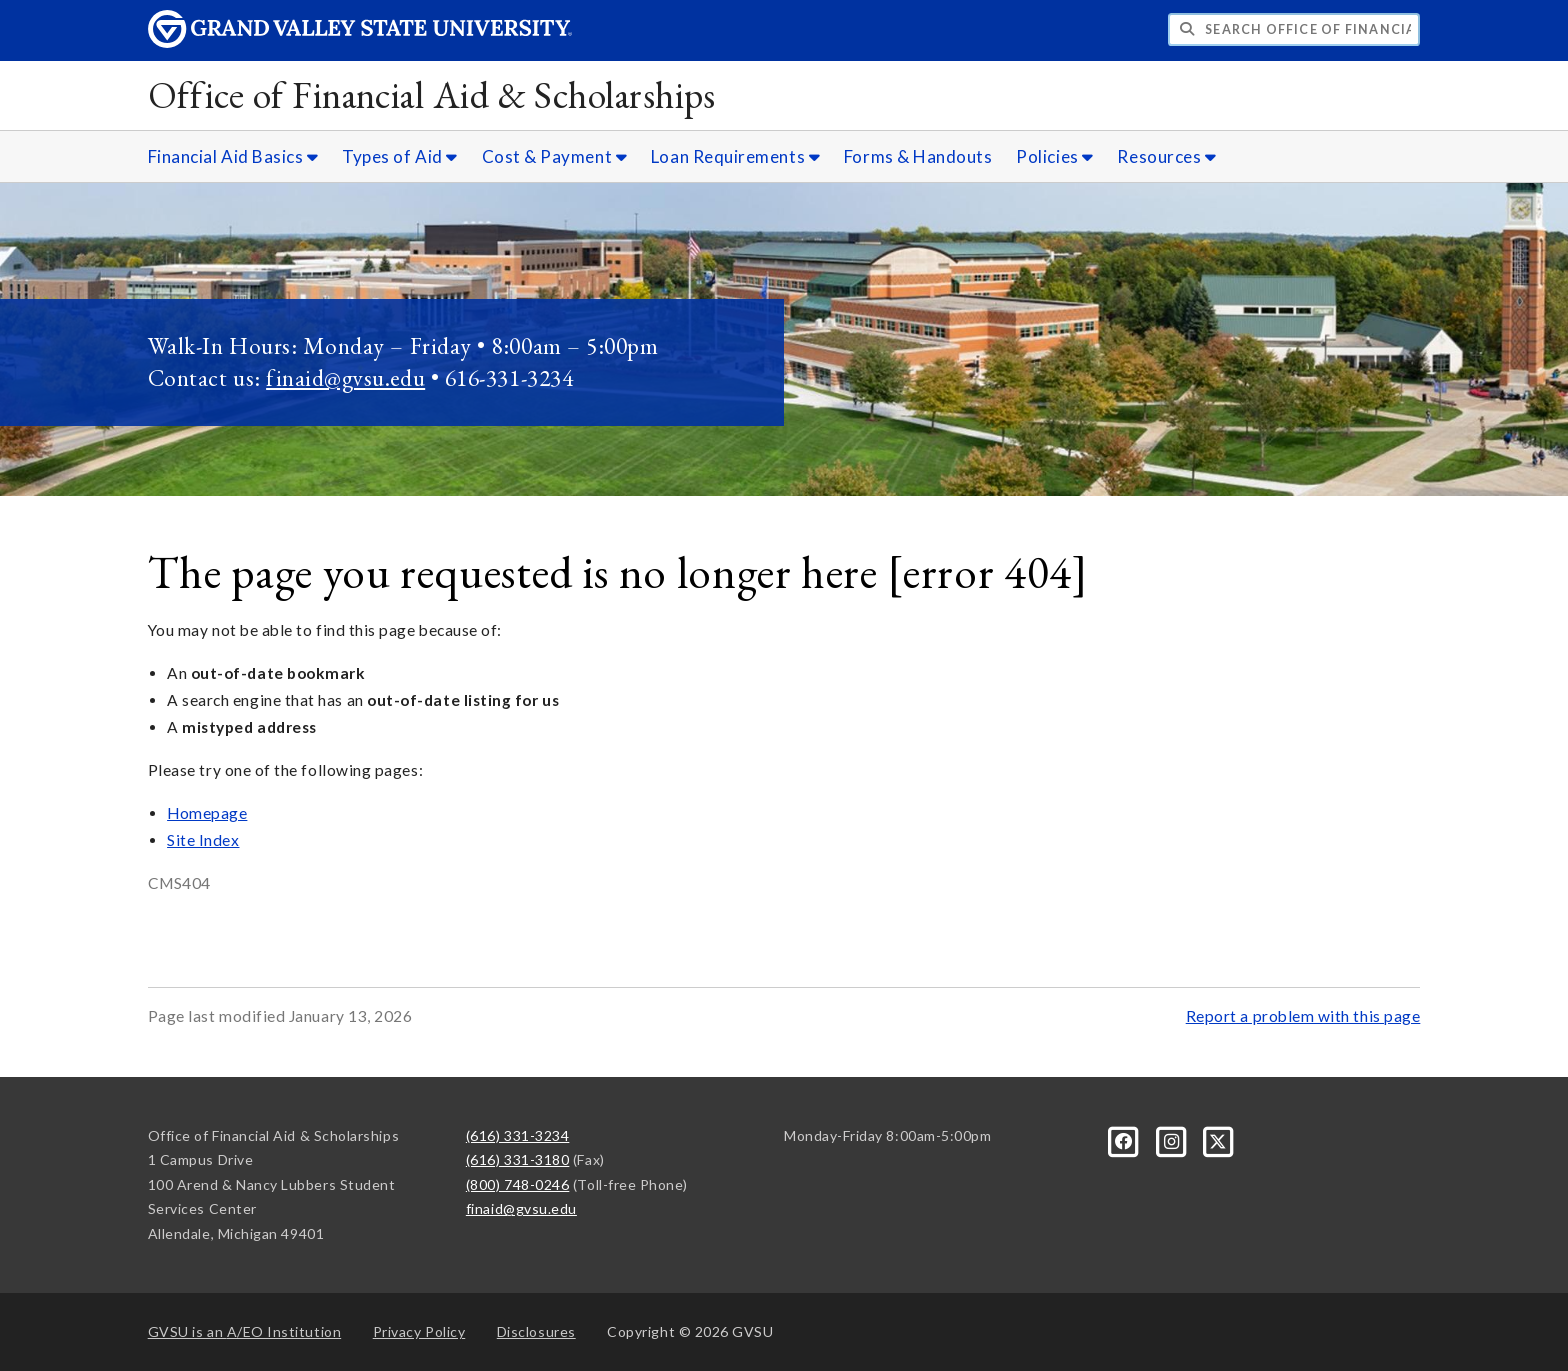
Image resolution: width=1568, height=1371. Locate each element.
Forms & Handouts (918, 156)
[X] (1219, 1139)
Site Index (203, 840)
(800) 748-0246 (518, 1184)
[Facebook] (1125, 1139)
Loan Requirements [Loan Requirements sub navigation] (735, 156)
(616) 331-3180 (518, 1159)
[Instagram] (1172, 1139)
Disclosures (536, 1331)
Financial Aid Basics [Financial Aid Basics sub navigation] (233, 156)
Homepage (207, 813)
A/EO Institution (245, 1331)
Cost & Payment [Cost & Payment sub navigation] (555, 156)
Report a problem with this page (1303, 1016)
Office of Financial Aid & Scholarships (432, 94)
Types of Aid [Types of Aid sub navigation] (400, 156)
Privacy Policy (419, 1331)
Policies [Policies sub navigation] (1054, 156)
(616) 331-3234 (518, 1135)
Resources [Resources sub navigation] (1166, 156)
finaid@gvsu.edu (345, 377)
